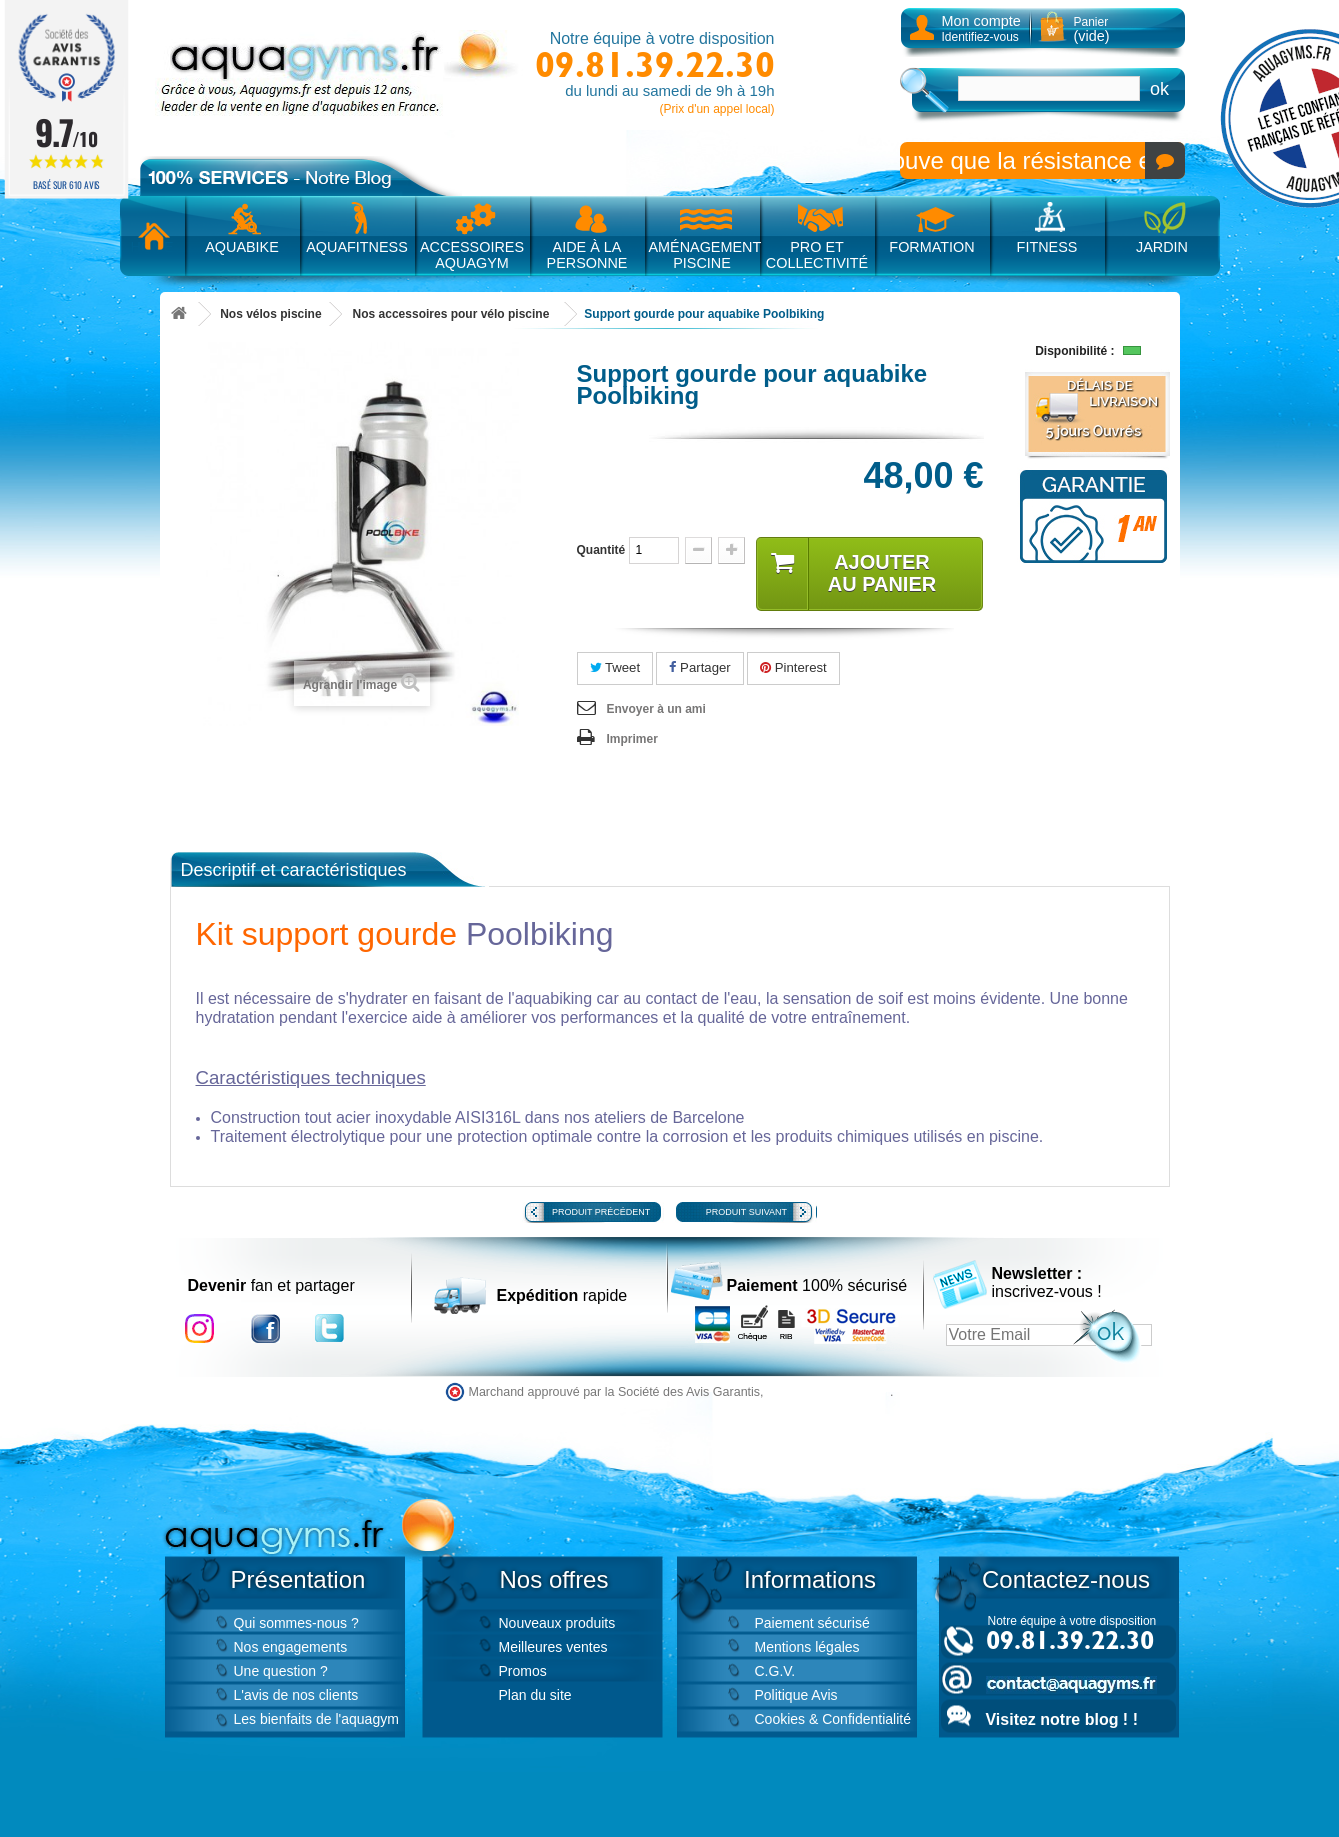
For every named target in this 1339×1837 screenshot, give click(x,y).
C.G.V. (775, 1671)
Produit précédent (601, 1212)
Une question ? (281, 1671)
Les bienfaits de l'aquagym (316, 1719)
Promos (523, 1671)
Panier (1092, 29)
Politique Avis (796, 1695)
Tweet (615, 667)
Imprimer (632, 739)
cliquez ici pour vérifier (828, 1392)
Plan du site (535, 1695)
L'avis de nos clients (296, 1695)
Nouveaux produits (557, 1623)
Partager (699, 667)
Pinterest (793, 667)
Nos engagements (291, 1647)
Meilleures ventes (553, 1647)
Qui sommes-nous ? (296, 1623)
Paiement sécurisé (812, 1623)
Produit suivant (746, 1212)
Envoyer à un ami (656, 709)
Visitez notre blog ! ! (1062, 1719)
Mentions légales (807, 1647)
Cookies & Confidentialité (833, 1719)
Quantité (601, 550)
